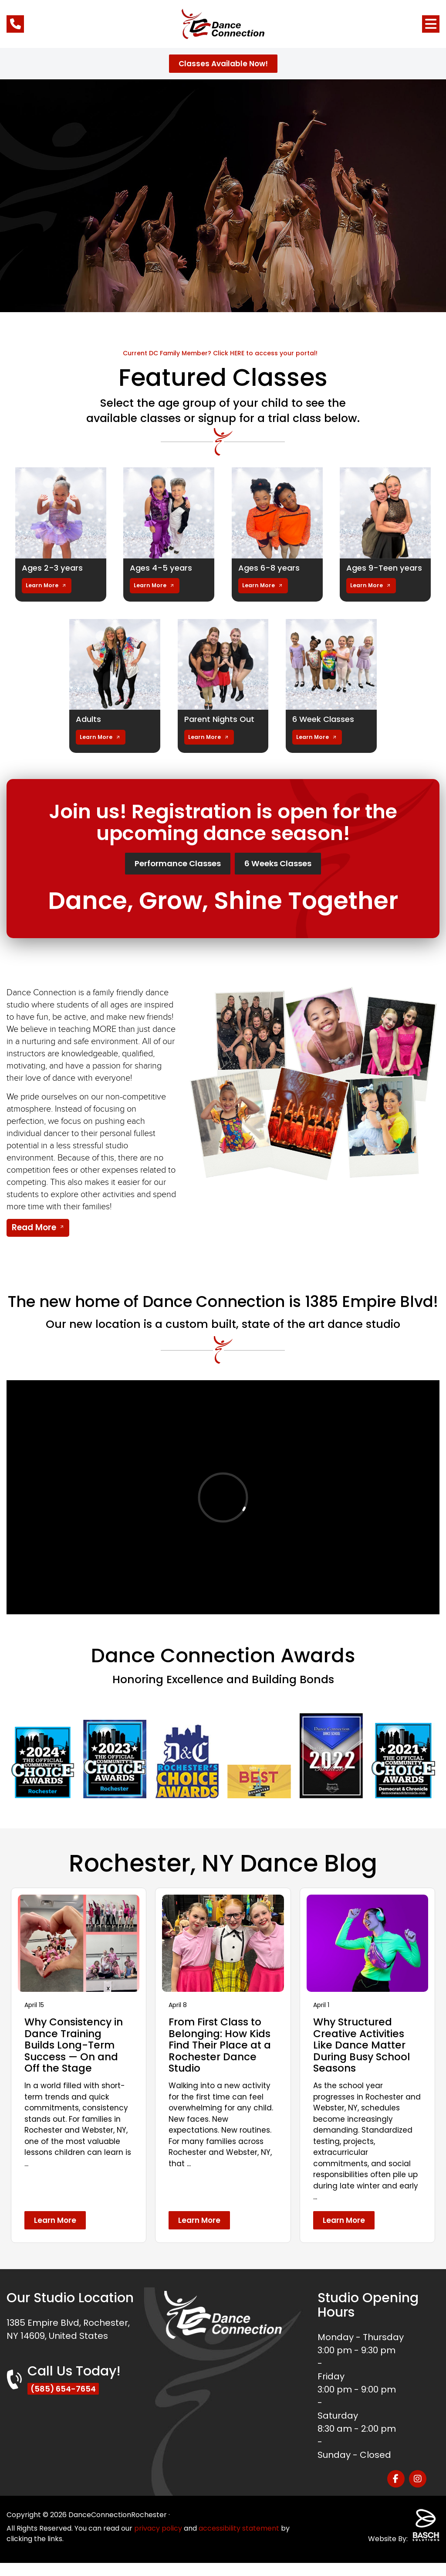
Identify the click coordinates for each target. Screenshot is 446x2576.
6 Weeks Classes (293, 874)
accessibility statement (239, 2541)
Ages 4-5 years (163, 567)
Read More (34, 1240)
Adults (90, 728)
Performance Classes (166, 874)
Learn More (42, 595)
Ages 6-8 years (272, 567)
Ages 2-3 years (55, 567)
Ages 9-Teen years (374, 572)
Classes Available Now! (223, 63)
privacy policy (158, 2541)
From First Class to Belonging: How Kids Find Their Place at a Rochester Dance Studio (222, 2058)
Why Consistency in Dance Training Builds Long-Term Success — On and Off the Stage (76, 2058)
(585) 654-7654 (66, 2402)
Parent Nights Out (222, 728)
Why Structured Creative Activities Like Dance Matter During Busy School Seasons (364, 2058)
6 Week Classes (326, 728)
